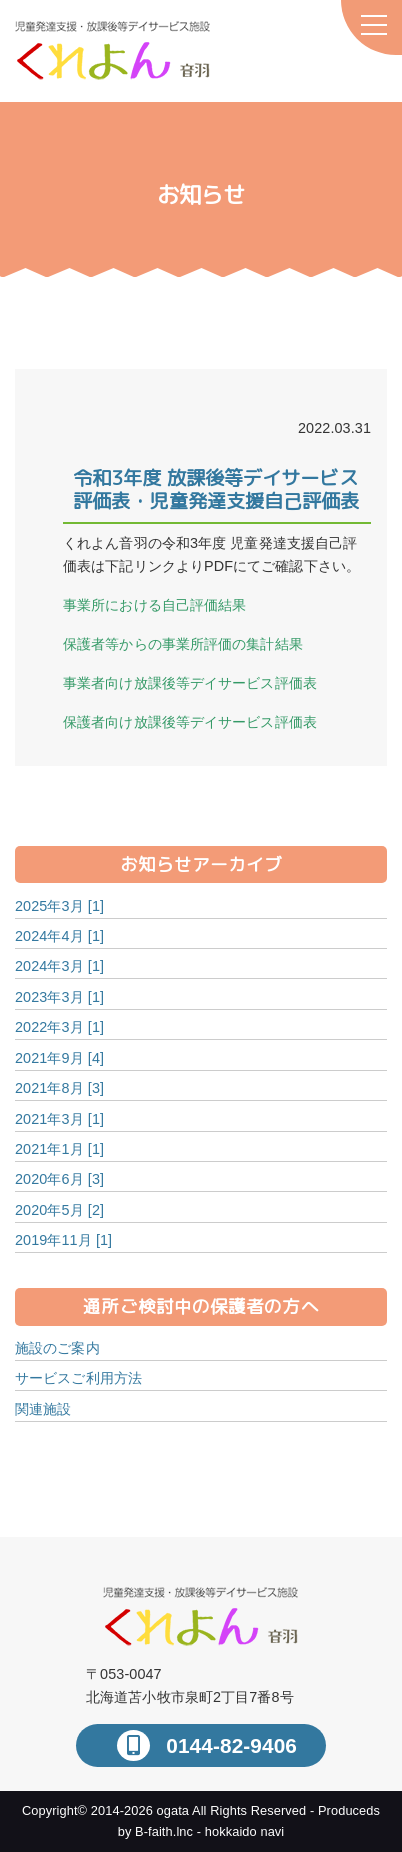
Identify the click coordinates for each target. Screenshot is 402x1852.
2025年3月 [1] (59, 906)
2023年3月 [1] (59, 997)
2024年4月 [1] (59, 936)
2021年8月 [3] (59, 1088)
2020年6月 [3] (59, 1179)
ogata (173, 1810)
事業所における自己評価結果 (154, 605)
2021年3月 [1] (59, 1119)
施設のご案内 (57, 1348)
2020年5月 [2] (59, 1210)
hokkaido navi (245, 1831)
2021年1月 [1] (59, 1149)
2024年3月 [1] (59, 966)
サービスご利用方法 (78, 1378)
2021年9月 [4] (59, 1058)
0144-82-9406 (228, 1745)
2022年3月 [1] (59, 1027)
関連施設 (43, 1409)
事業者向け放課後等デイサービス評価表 (190, 683)
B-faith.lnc (164, 1831)
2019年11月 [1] (63, 1240)
